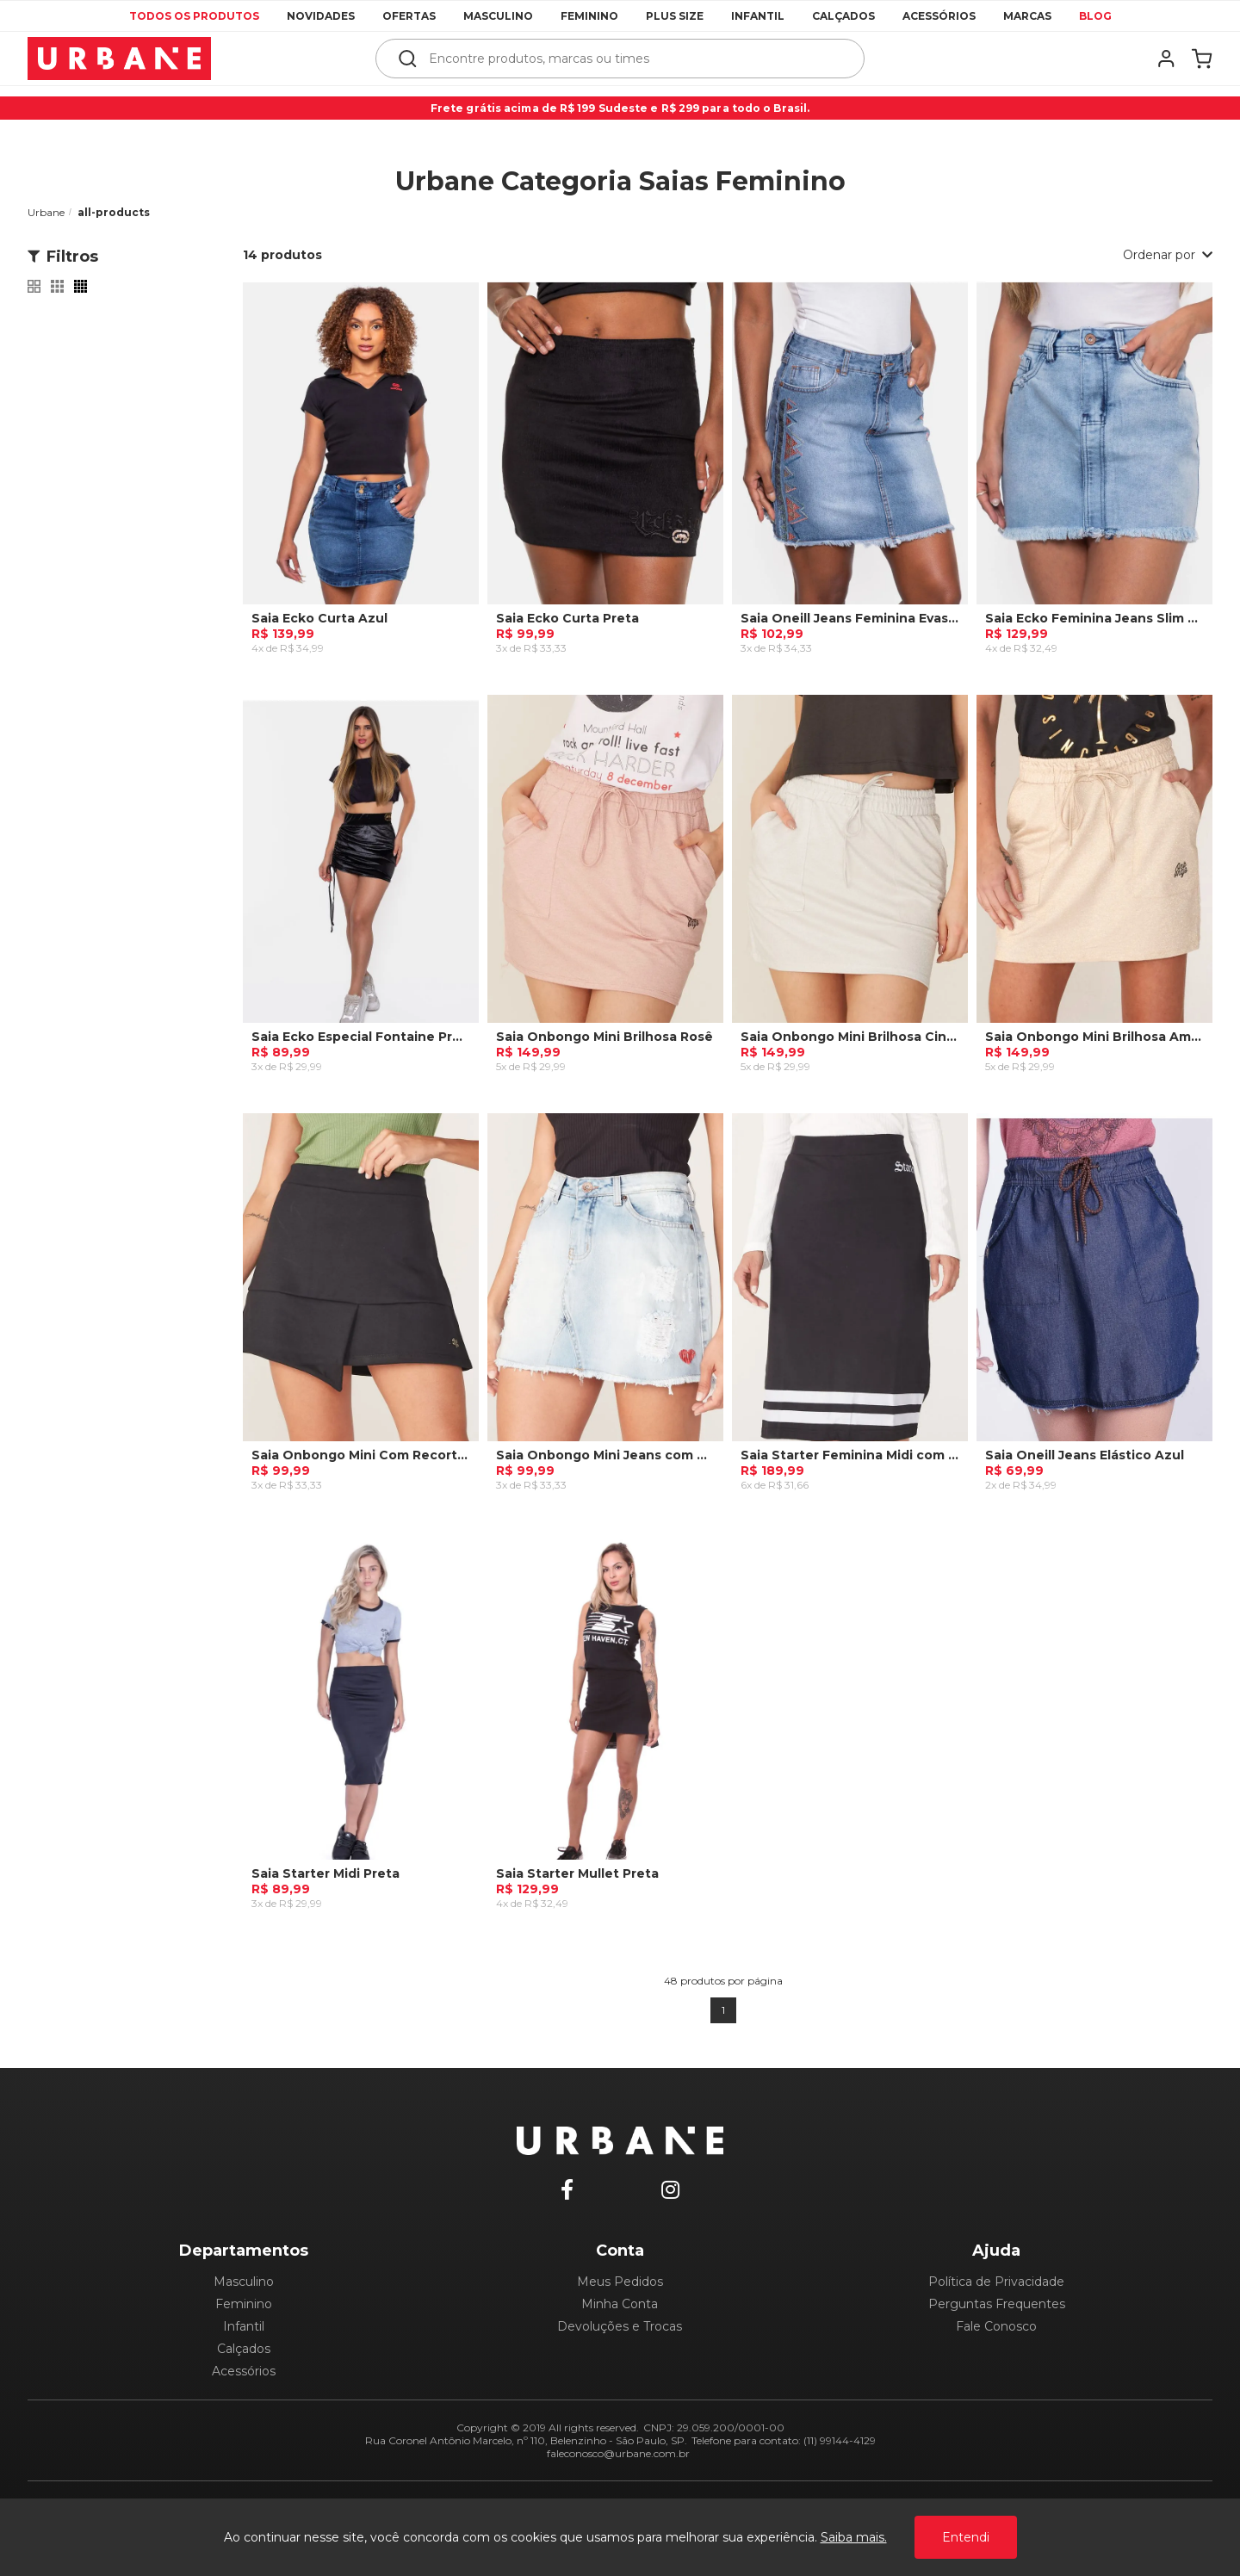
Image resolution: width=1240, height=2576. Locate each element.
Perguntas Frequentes (996, 2304)
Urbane (46, 212)
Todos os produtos (194, 15)
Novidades (321, 15)
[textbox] (631, 58)
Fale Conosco (996, 2326)
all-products (114, 212)
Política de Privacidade (996, 2281)
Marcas (1027, 15)
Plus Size (675, 15)
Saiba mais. (854, 2537)
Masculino (498, 15)
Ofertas (409, 15)
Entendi (965, 2537)
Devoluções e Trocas (619, 2326)
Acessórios (939, 15)
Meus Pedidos (620, 2281)
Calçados (843, 15)
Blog (1095, 15)
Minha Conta (619, 2304)
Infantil (757, 15)
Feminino (589, 15)
